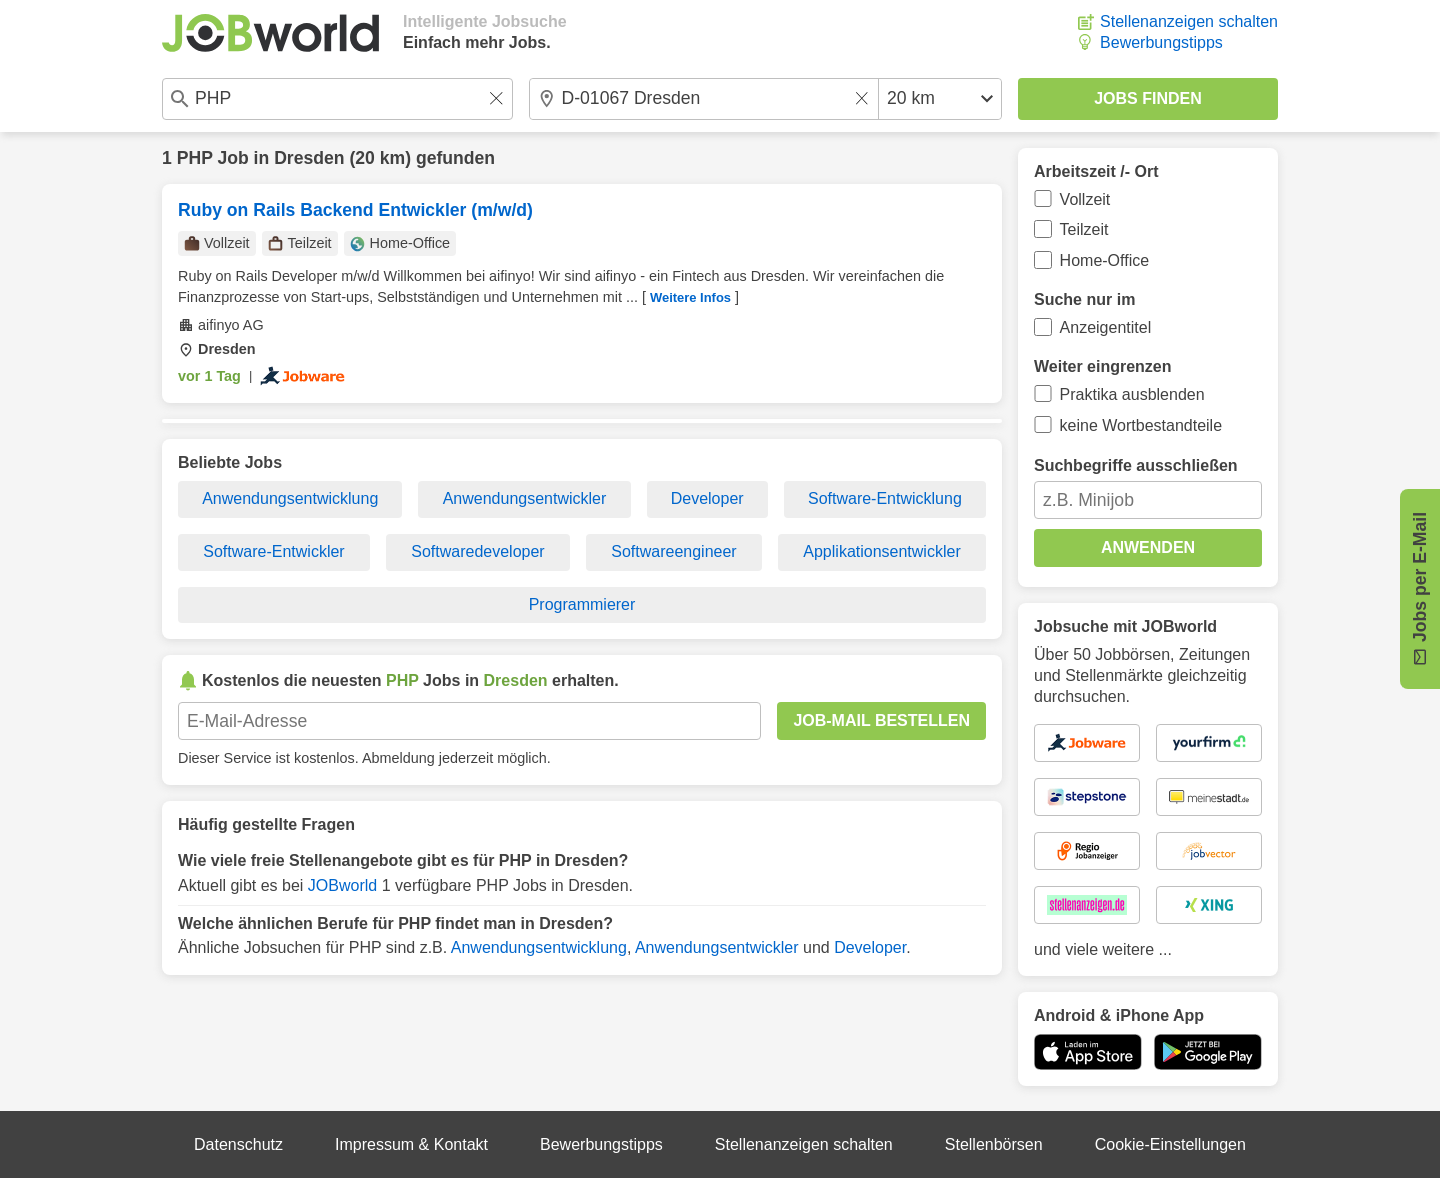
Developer (707, 498)
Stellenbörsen (994, 1144)
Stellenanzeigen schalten (1189, 21)
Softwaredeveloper (477, 551)
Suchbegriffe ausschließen (1136, 465)
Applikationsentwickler (881, 551)
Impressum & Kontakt (411, 1144)
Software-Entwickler (273, 551)
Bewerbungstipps (1161, 42)
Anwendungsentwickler (525, 498)
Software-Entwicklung (885, 498)
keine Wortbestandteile (1141, 425)
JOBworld (342, 885)
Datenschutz (238, 1144)
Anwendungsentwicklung (290, 498)
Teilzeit (1084, 229)
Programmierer (582, 604)
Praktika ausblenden (1132, 394)
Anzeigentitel (1106, 327)
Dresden (309, 158)
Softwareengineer (673, 551)
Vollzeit (1085, 199)
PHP (195, 158)
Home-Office (1105, 260)
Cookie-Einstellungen (1170, 1144)
